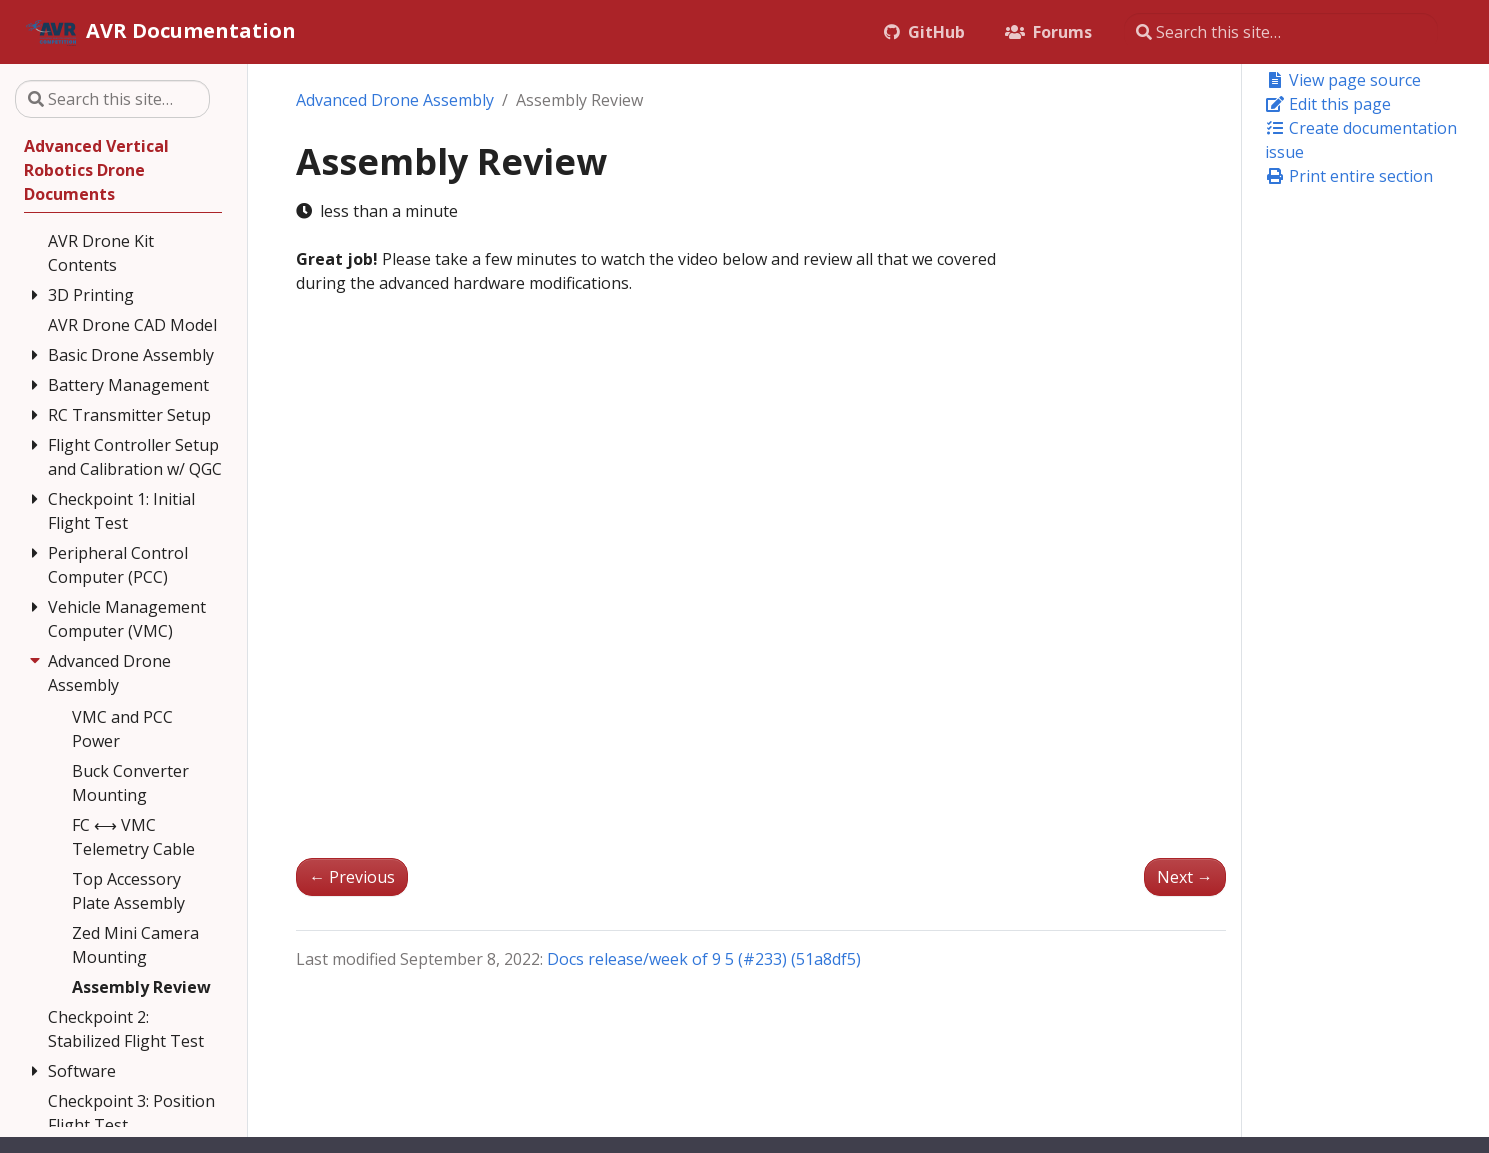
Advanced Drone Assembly (395, 100)
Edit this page (1328, 104)
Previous (352, 877)
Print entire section (1349, 176)
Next (1185, 877)
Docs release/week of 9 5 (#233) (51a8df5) (704, 959)
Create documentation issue (1361, 140)
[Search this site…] (1281, 32)
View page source (1343, 80)
